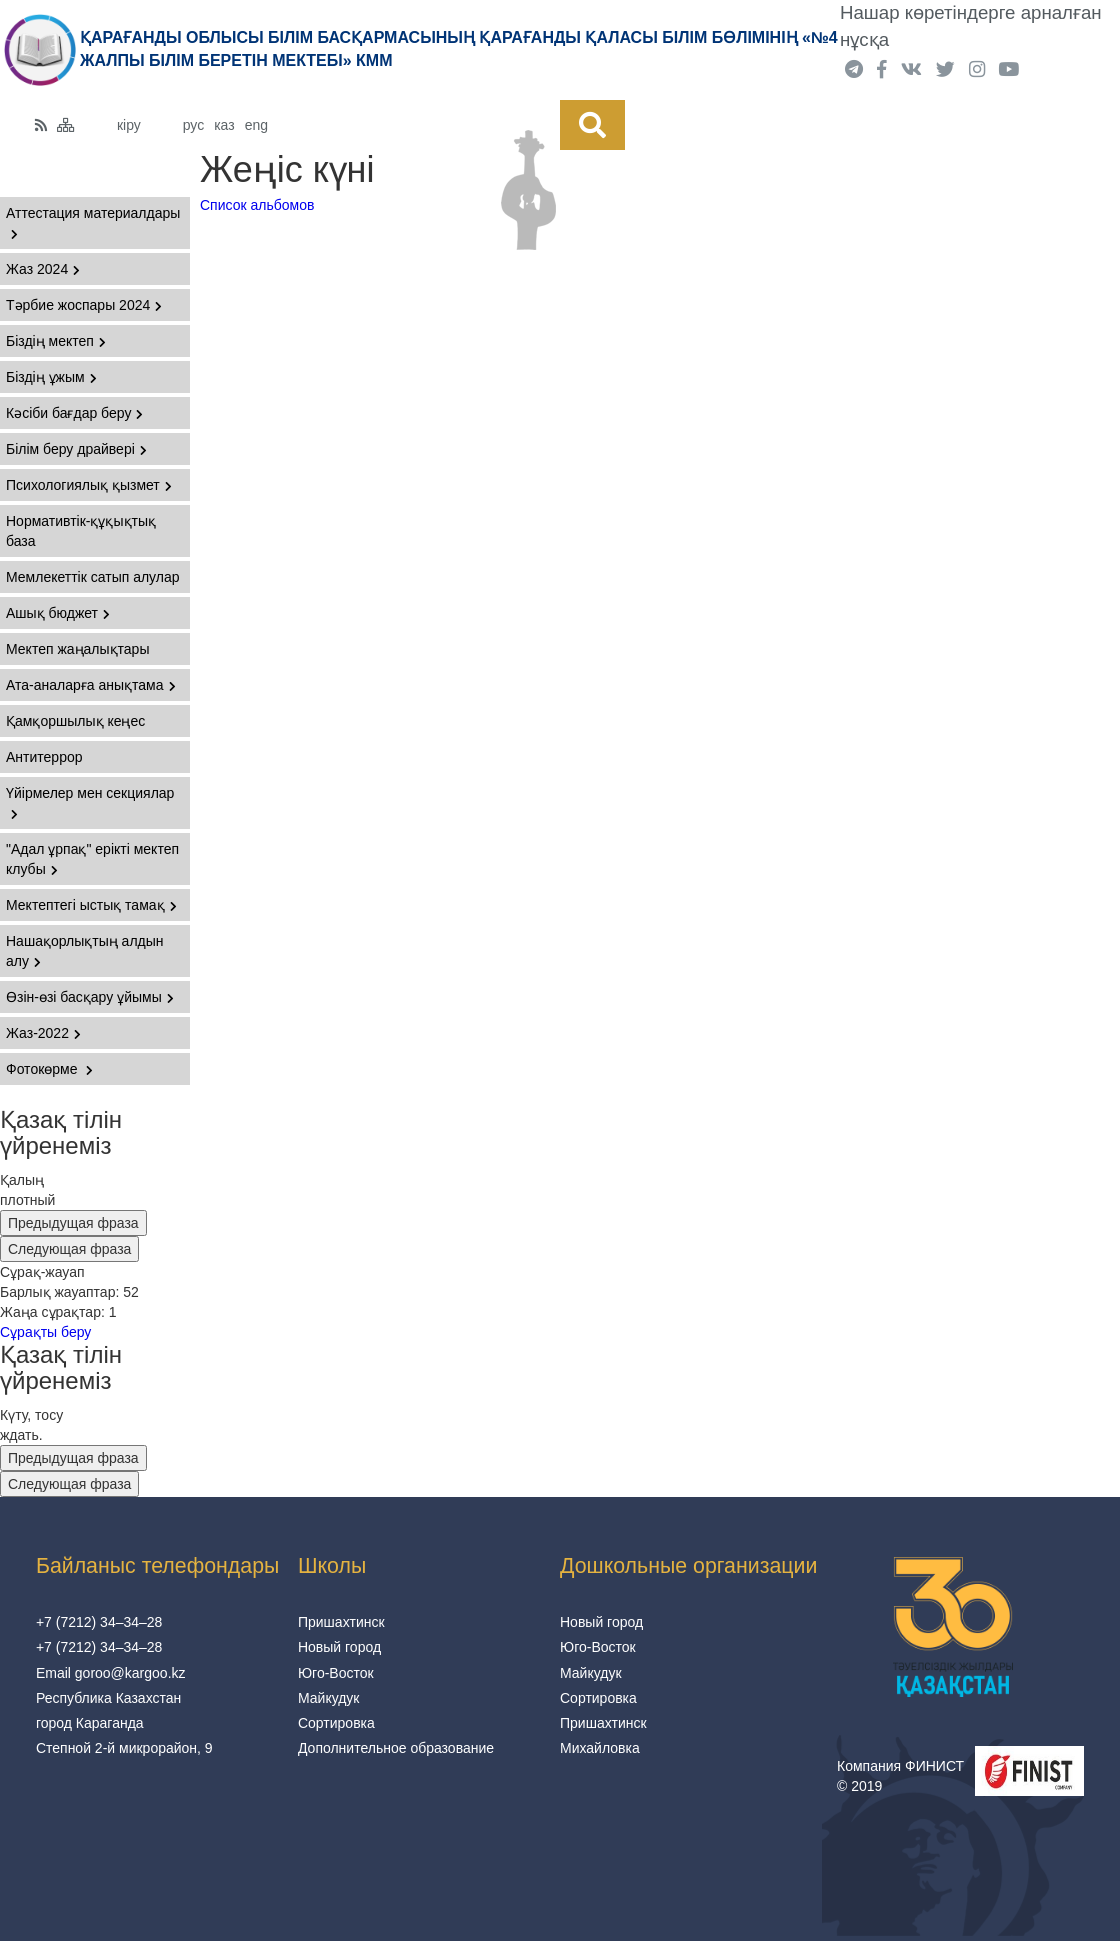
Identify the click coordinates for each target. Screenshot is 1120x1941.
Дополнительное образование (396, 1748)
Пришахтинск (341, 1622)
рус (193, 125)
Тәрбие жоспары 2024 (84, 305)
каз (224, 125)
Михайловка (600, 1748)
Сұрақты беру (45, 1332)
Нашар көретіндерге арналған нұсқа (971, 26)
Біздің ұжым (51, 377)
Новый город (339, 1647)
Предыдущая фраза (73, 1223)
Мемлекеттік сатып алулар (93, 577)
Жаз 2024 (43, 269)
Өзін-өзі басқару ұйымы (90, 997)
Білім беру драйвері (76, 449)
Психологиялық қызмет (89, 485)
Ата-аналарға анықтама (91, 685)
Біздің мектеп (56, 341)
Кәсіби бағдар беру (74, 413)
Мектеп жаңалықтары (77, 649)
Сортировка (336, 1723)
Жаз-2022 (43, 1033)
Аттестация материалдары (93, 222)
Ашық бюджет (58, 613)
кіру (129, 125)
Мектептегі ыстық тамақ (91, 905)
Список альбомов (257, 205)
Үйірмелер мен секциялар (90, 802)
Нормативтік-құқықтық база (81, 531)
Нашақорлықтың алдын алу (85, 951)
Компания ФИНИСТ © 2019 (900, 1776)
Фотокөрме (49, 1069)
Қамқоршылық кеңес (75, 721)
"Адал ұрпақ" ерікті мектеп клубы (92, 859)
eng (256, 125)
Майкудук (329, 1698)
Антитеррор (44, 757)
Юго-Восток (336, 1673)
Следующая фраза (69, 1249)
